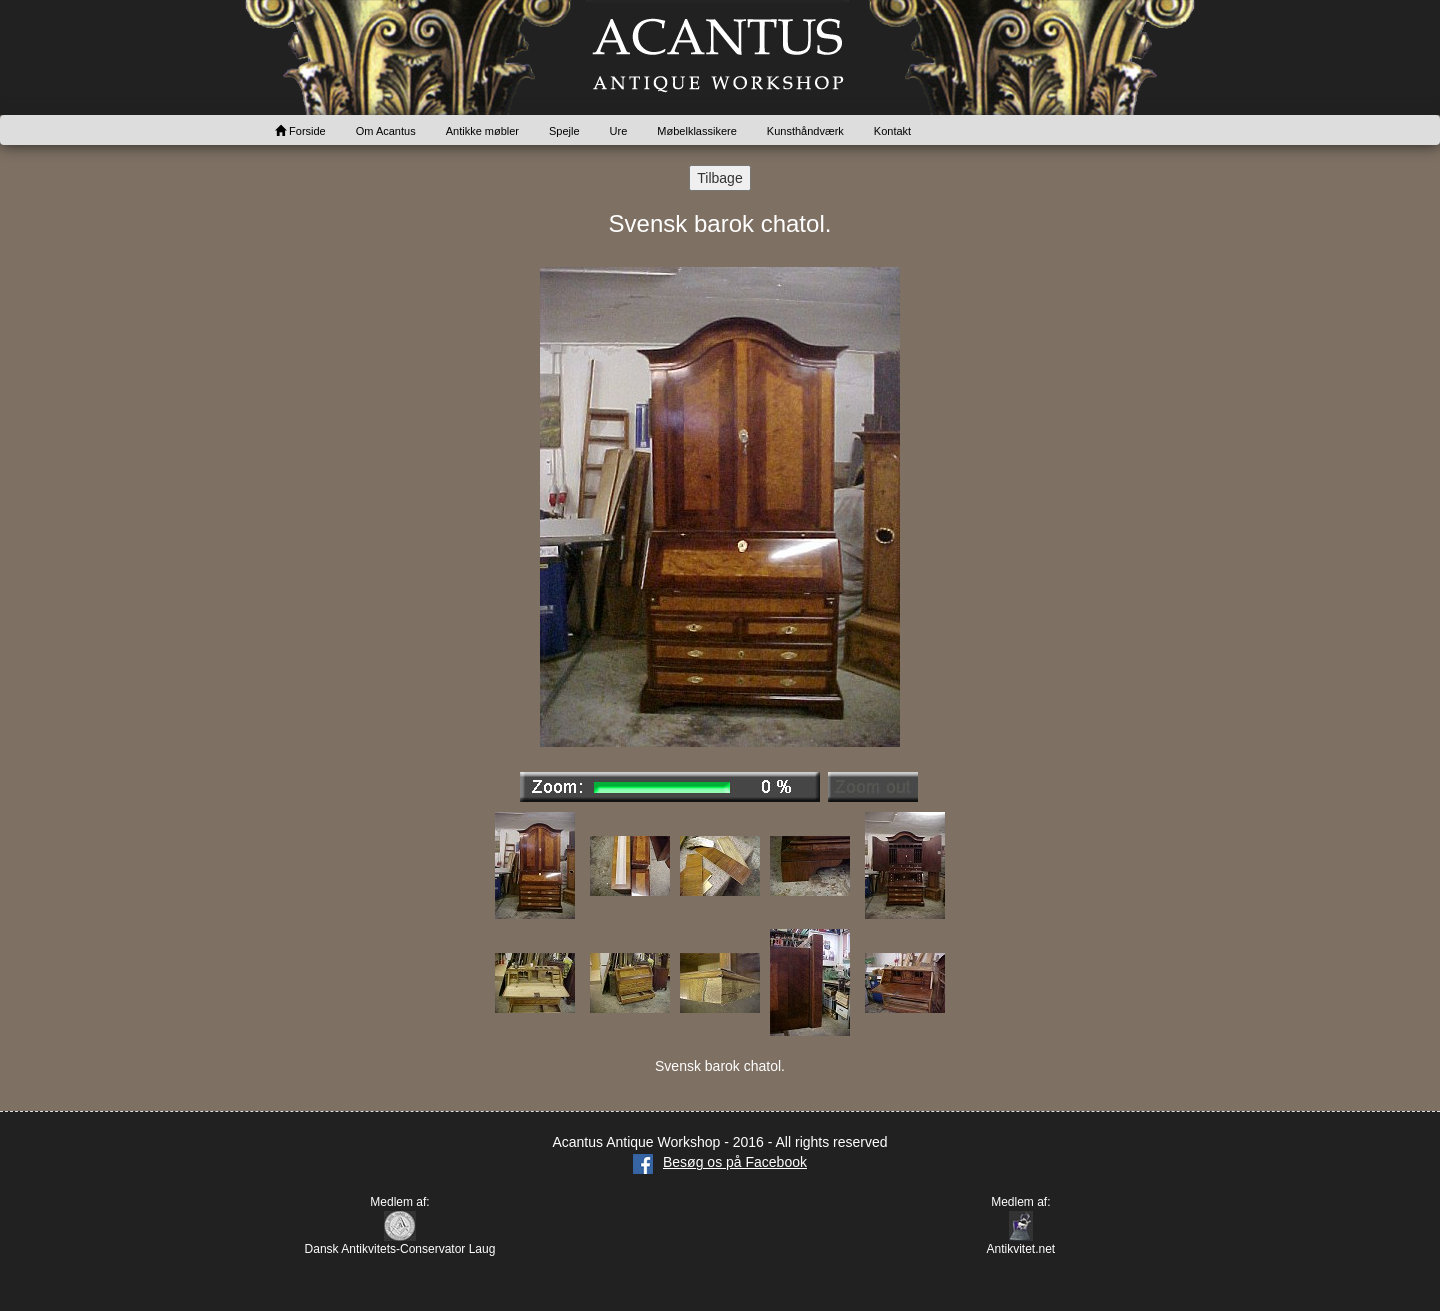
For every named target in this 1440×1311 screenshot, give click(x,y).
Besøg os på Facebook (720, 1162)
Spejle (564, 131)
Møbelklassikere (696, 131)
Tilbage (719, 178)
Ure (619, 131)
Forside (300, 131)
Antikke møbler (482, 131)
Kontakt (892, 131)
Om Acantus (386, 131)
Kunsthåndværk (805, 131)
